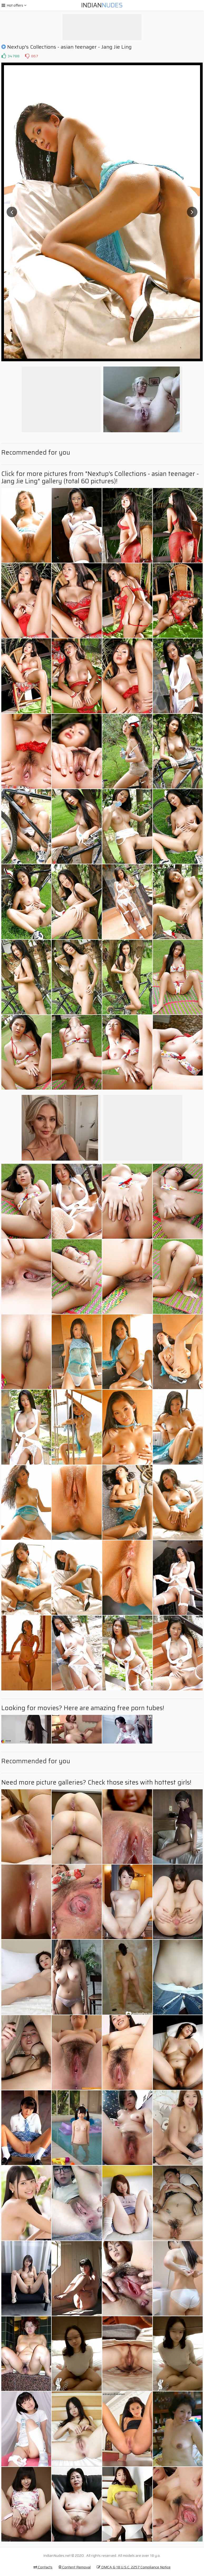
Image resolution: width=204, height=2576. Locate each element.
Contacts (42, 2567)
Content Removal (75, 2567)
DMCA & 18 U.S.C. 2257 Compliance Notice (134, 2567)
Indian (102, 5)
